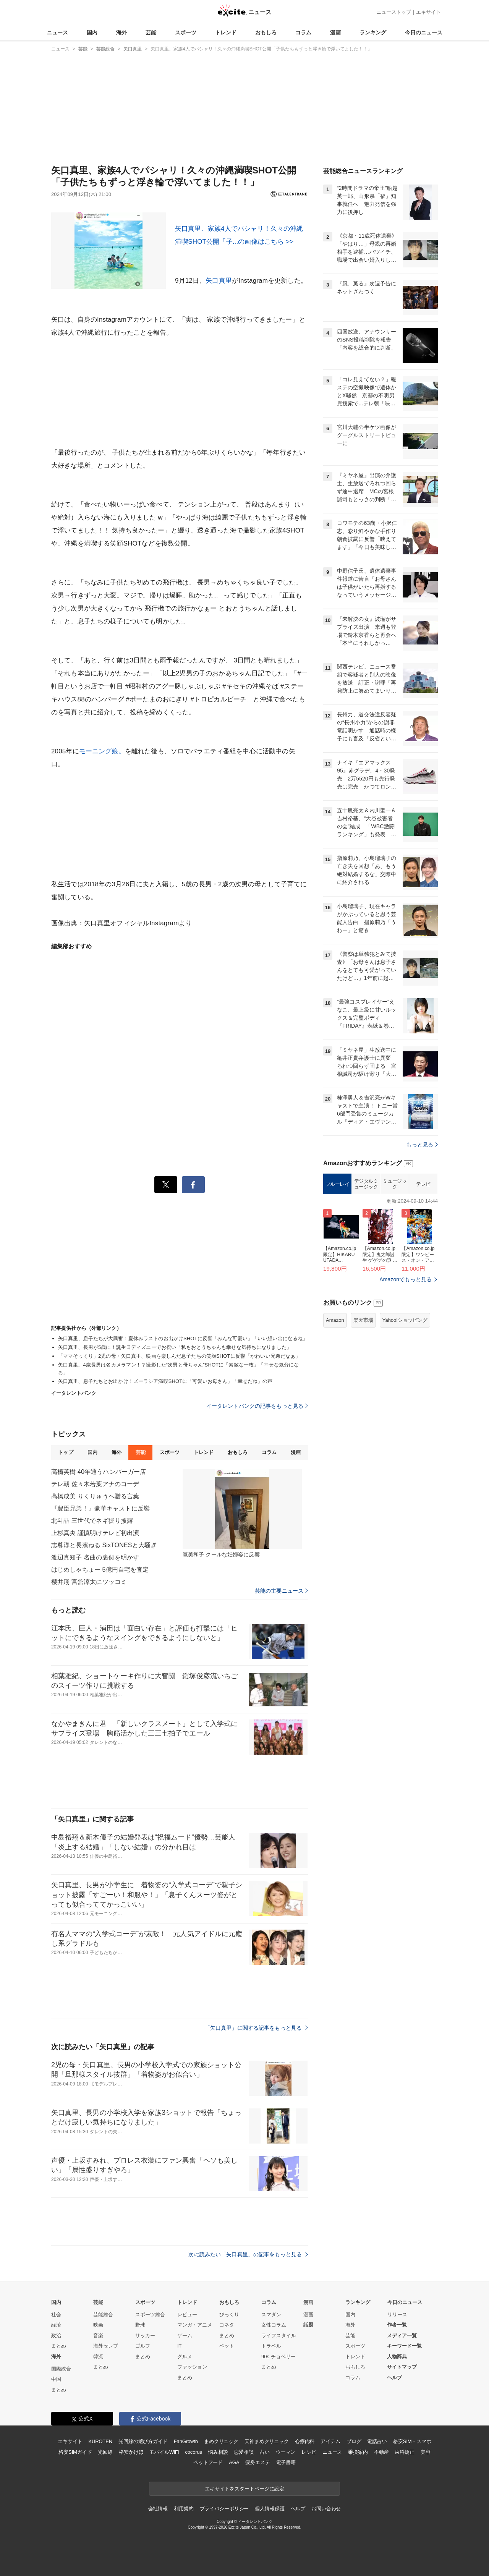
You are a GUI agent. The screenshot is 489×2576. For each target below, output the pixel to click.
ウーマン (285, 2452)
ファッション (192, 2367)
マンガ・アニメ (194, 2325)
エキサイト (428, 12)
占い (265, 2452)
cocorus (193, 2452)
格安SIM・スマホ (412, 2441)
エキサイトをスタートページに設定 (244, 2489)
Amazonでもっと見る (405, 1279)
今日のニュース (423, 32)
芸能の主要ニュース (281, 1590)
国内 (92, 32)
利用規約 (183, 2508)
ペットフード (208, 2462)
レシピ (308, 2452)
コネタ (226, 2325)
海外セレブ (105, 2346)
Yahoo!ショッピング (404, 1320)
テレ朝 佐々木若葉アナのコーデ (95, 1484)
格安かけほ (131, 2452)
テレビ (423, 1184)
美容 (426, 2452)
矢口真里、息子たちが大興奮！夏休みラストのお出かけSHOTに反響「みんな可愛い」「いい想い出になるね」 (183, 1338)
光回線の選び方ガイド (143, 2441)
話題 (308, 2325)
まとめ (58, 2346)
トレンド (225, 32)
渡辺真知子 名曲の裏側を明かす (95, 1557)
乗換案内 (358, 2452)
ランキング (372, 32)
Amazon (335, 1320)
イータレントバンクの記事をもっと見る (257, 1406)
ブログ (354, 2441)
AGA (234, 2462)
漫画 (335, 32)
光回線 (105, 2452)
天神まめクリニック (266, 2441)
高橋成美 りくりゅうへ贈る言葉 (95, 1496)
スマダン (271, 2314)
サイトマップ (402, 2367)
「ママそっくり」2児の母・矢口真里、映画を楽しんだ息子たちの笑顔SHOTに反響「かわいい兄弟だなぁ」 (179, 1356)
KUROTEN (100, 2441)
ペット (226, 2346)
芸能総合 (103, 2314)
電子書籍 (286, 2462)
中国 (56, 2379)
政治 (56, 2335)
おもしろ (266, 32)
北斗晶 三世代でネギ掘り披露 (92, 1520)
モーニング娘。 (102, 751)
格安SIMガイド (75, 2452)
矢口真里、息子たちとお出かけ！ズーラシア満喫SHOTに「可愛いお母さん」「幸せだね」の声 (165, 1381)
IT (179, 2346)
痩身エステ (257, 2462)
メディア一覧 (402, 2335)
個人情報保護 (269, 2508)
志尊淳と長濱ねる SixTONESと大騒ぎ (104, 1545)
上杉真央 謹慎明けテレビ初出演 (95, 1533)
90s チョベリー (278, 2356)
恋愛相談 (243, 2452)
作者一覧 (397, 2325)
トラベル (271, 2346)
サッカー (145, 2335)
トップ (65, 1452)
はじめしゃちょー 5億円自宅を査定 (100, 1569)
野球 (140, 2325)
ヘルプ (394, 2377)
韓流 (98, 2356)
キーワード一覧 (404, 2346)
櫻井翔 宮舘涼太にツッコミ (89, 1582)
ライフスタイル (278, 2335)
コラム (303, 32)
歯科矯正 (404, 2452)
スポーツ (185, 32)
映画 (98, 2325)
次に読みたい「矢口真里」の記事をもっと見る (248, 2254)
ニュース (57, 32)
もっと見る (422, 1144)
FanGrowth (186, 2441)
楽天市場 (363, 1320)
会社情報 (158, 2508)
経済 (56, 2325)
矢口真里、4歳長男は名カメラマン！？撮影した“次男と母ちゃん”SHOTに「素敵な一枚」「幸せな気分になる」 (178, 1369)
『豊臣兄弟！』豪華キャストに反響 (100, 1508)
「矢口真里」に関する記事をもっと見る (256, 2028)
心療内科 (304, 2441)
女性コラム (273, 2325)
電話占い (377, 2441)
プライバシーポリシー (224, 2508)
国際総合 (61, 2369)
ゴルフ (142, 2346)
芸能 (151, 32)
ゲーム (184, 2335)
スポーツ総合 (150, 2314)
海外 (121, 32)
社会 (56, 2314)
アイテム (330, 2441)
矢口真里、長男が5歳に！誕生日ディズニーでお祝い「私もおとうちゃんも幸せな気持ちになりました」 (174, 1347)
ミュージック (395, 1184)
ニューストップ (393, 12)
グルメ (184, 2356)
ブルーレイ (337, 1184)
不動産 (381, 2452)
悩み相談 (218, 2452)
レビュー (187, 2314)
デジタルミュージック (366, 1184)
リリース (397, 2314)
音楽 (98, 2335)
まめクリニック (221, 2441)
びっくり (229, 2314)
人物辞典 (397, 2356)
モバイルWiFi (164, 2452)
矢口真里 (219, 280)
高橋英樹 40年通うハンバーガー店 (98, 1472)
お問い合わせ (326, 2508)
